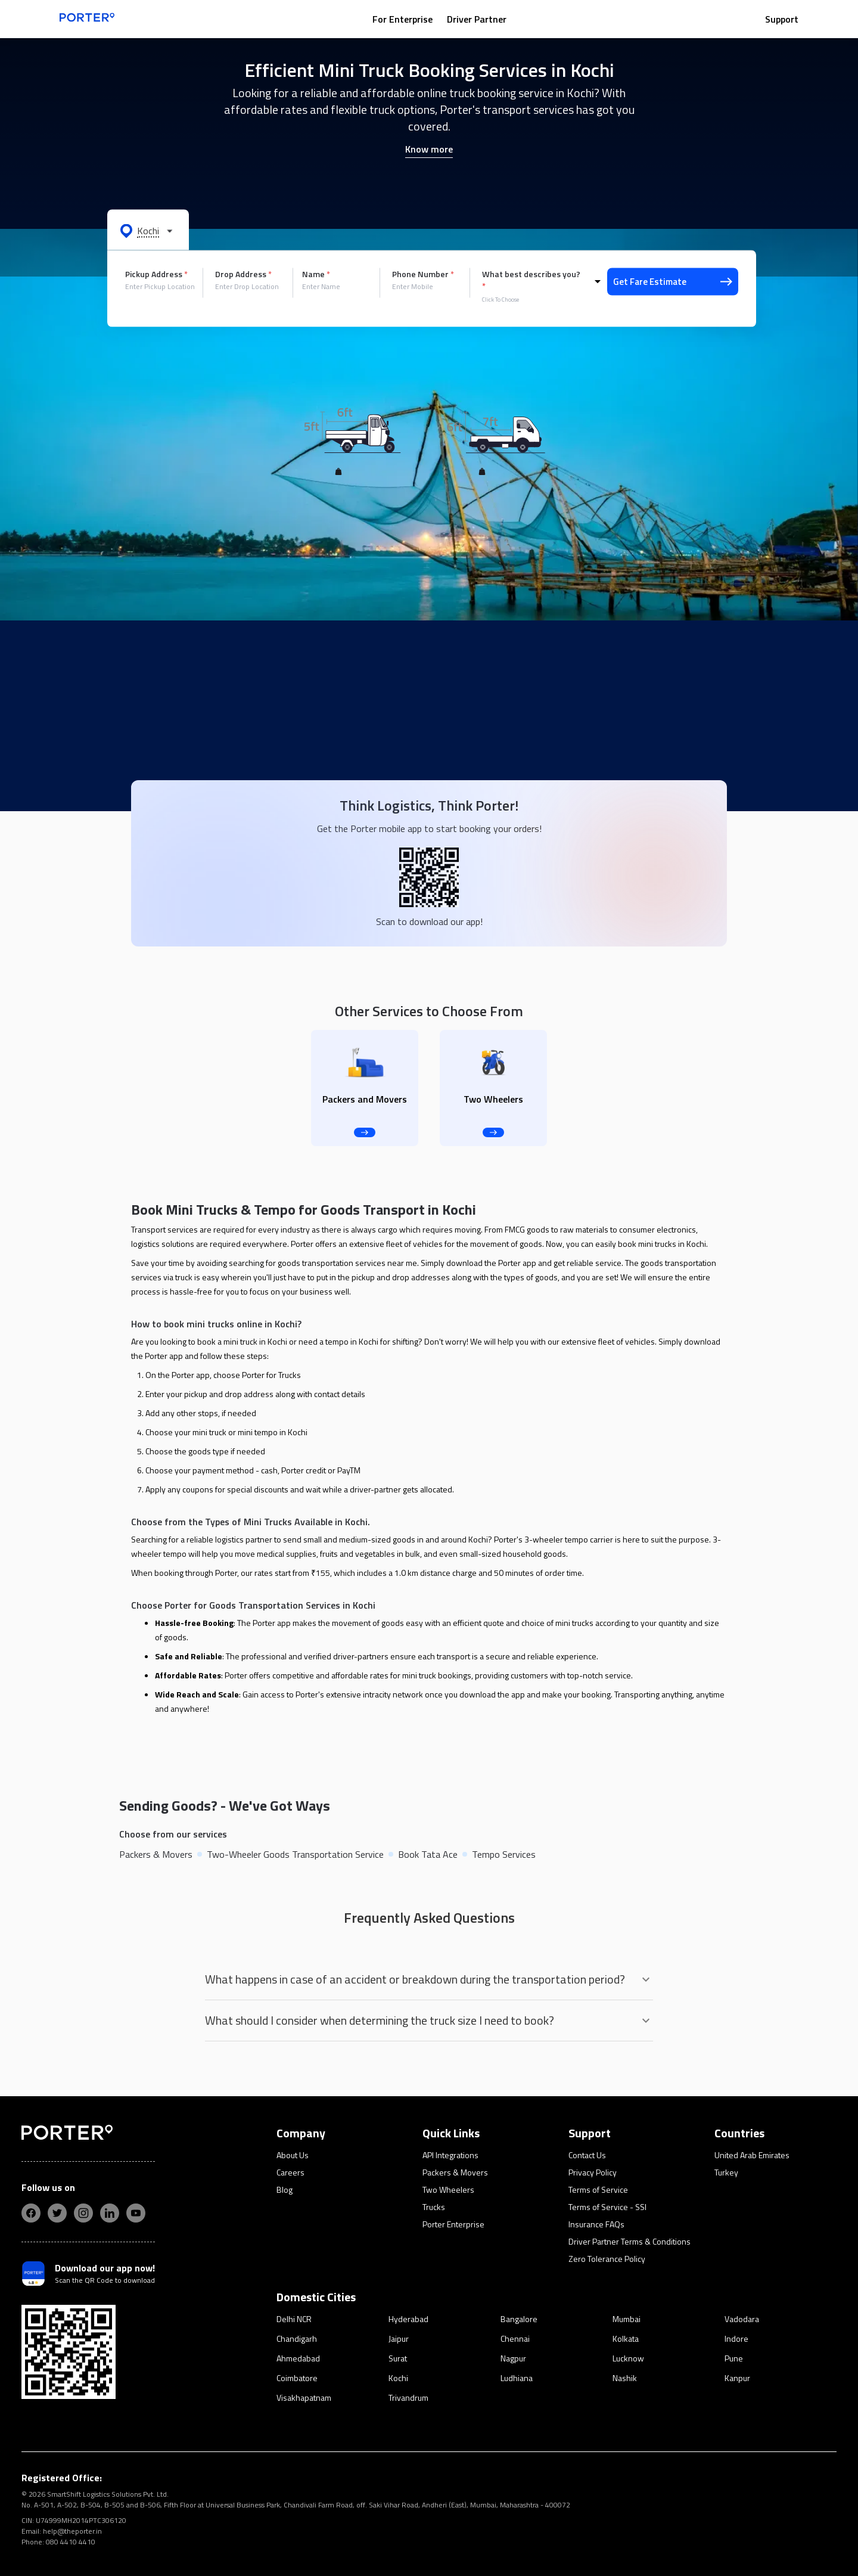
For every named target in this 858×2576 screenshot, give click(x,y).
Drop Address (243, 274)
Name (316, 274)
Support (781, 19)
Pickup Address (156, 274)
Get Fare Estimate (672, 281)
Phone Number (423, 274)
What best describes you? (531, 280)
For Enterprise (402, 19)
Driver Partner (476, 19)
